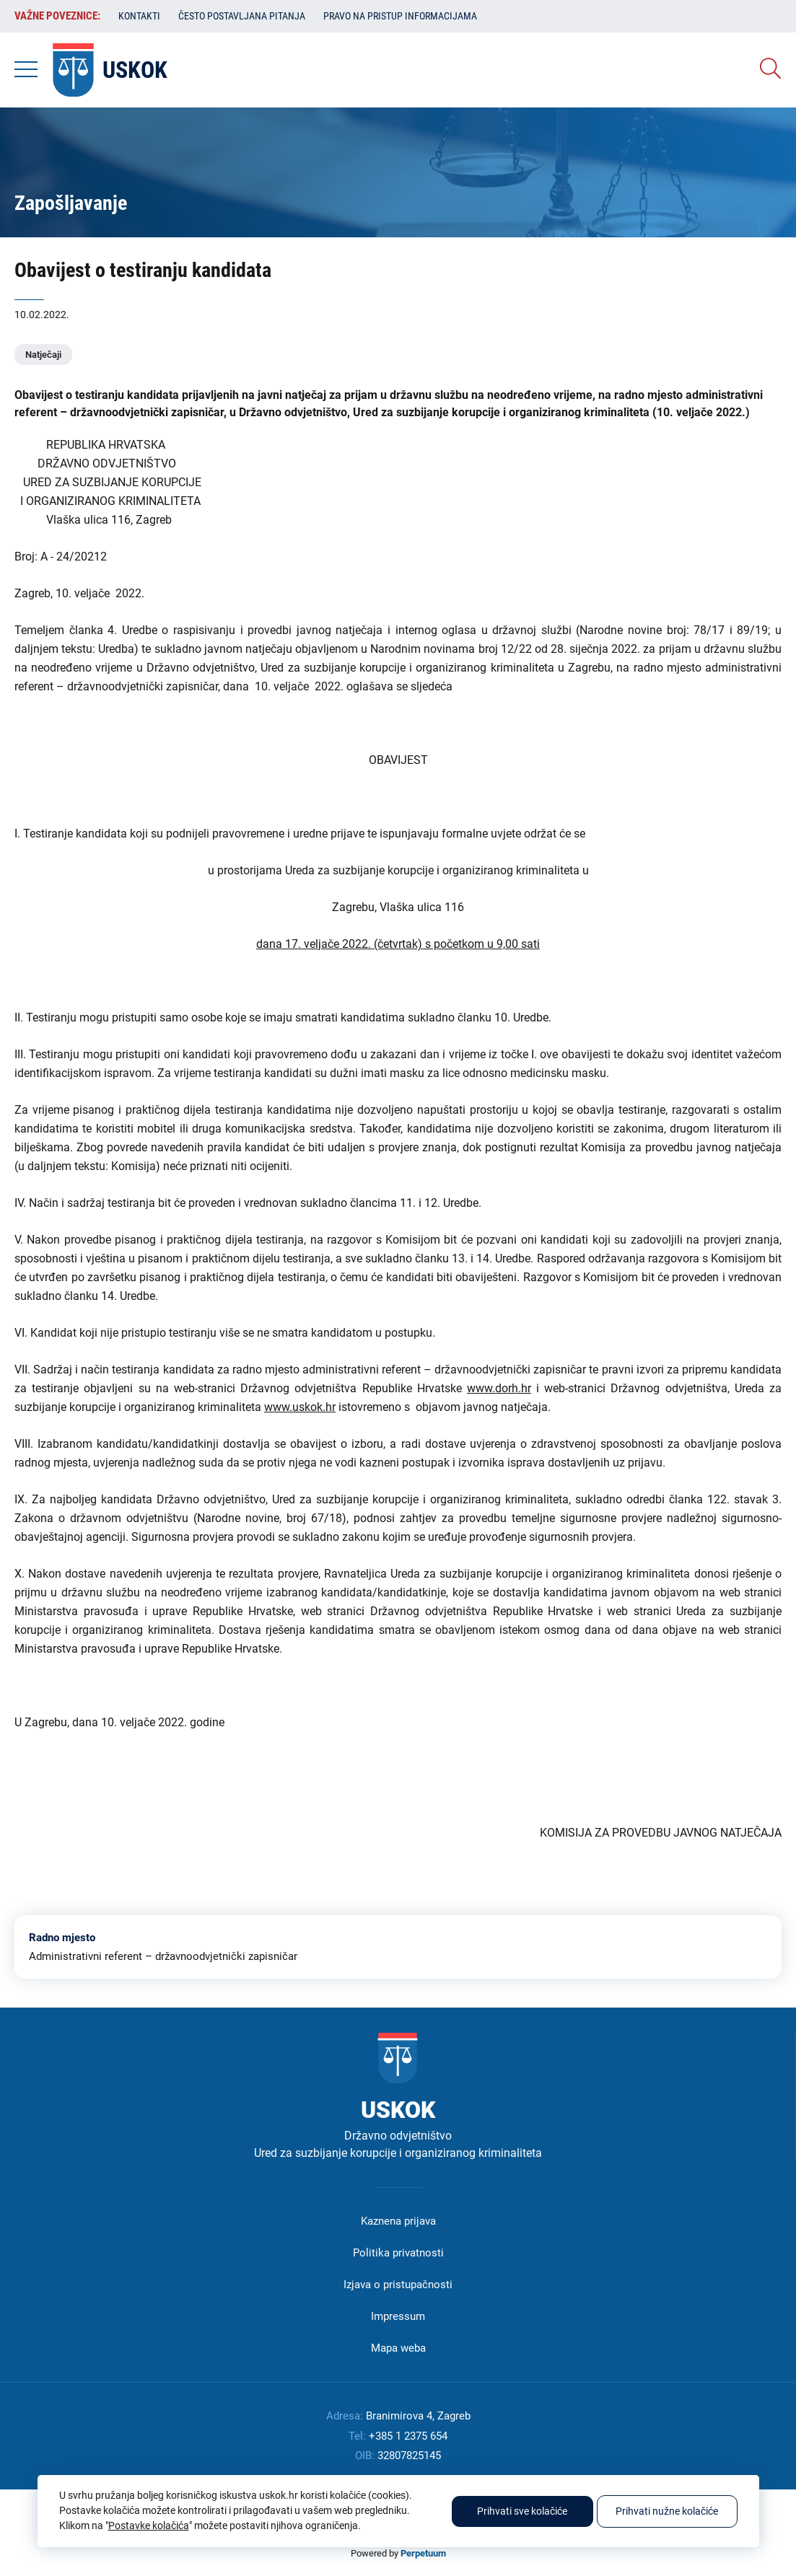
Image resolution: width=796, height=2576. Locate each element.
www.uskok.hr (300, 1407)
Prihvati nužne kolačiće (667, 2511)
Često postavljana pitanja (241, 16)
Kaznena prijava (398, 2221)
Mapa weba (398, 2348)
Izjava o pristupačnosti (398, 2284)
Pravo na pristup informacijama (400, 16)
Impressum (398, 2316)
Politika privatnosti (398, 2252)
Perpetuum (423, 2553)
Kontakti (139, 16)
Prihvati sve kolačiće (522, 2511)
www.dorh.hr (499, 1388)
